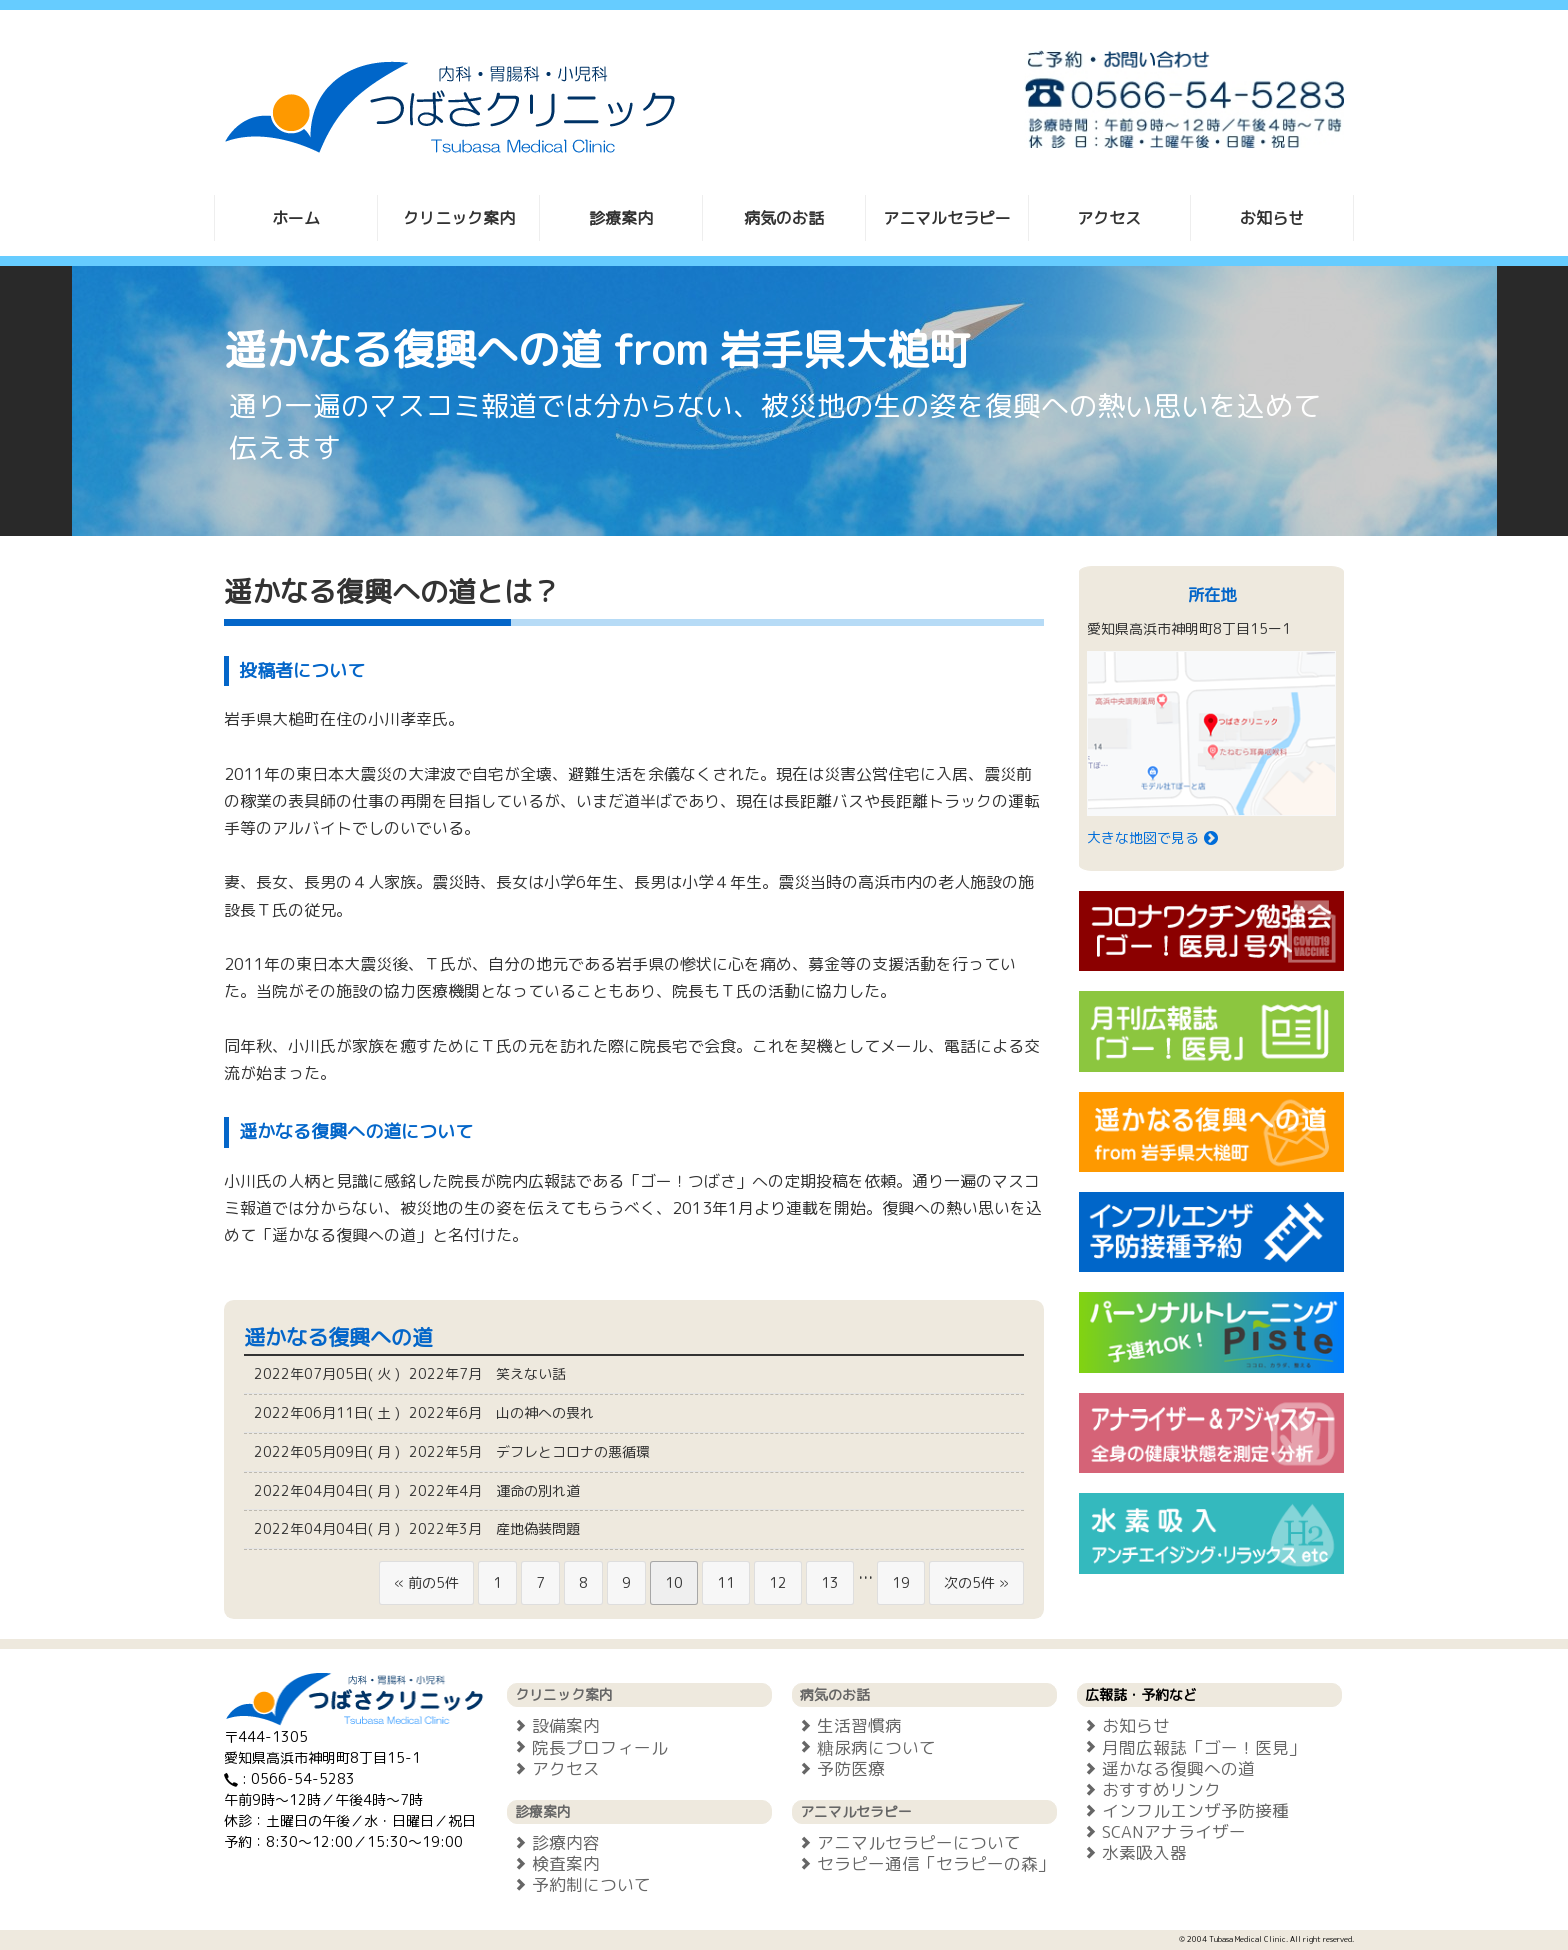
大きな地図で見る (1154, 837)
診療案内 (621, 218)
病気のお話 (784, 218)
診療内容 (553, 1842)
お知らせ (1272, 218)
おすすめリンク (1149, 1789)
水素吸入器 (1132, 1852)
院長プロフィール (587, 1747)
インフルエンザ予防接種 (1183, 1810)
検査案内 (553, 1863)
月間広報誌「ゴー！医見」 (1191, 1747)
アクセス (1109, 218)
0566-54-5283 (303, 1778)
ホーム (296, 218)
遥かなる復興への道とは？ (392, 591)
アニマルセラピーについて (906, 1842)
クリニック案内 (459, 218)
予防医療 (838, 1768)
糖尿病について (864, 1747)
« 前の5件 (426, 1582)
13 (830, 1582)
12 (778, 1582)
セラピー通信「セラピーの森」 (923, 1863)
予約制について (579, 1884)
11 (726, 1582)
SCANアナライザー (1161, 1831)
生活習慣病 (847, 1725)
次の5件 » (976, 1582)
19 (901, 1582)
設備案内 (553, 1725)
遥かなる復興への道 (1166, 1768)
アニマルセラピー (947, 218)
